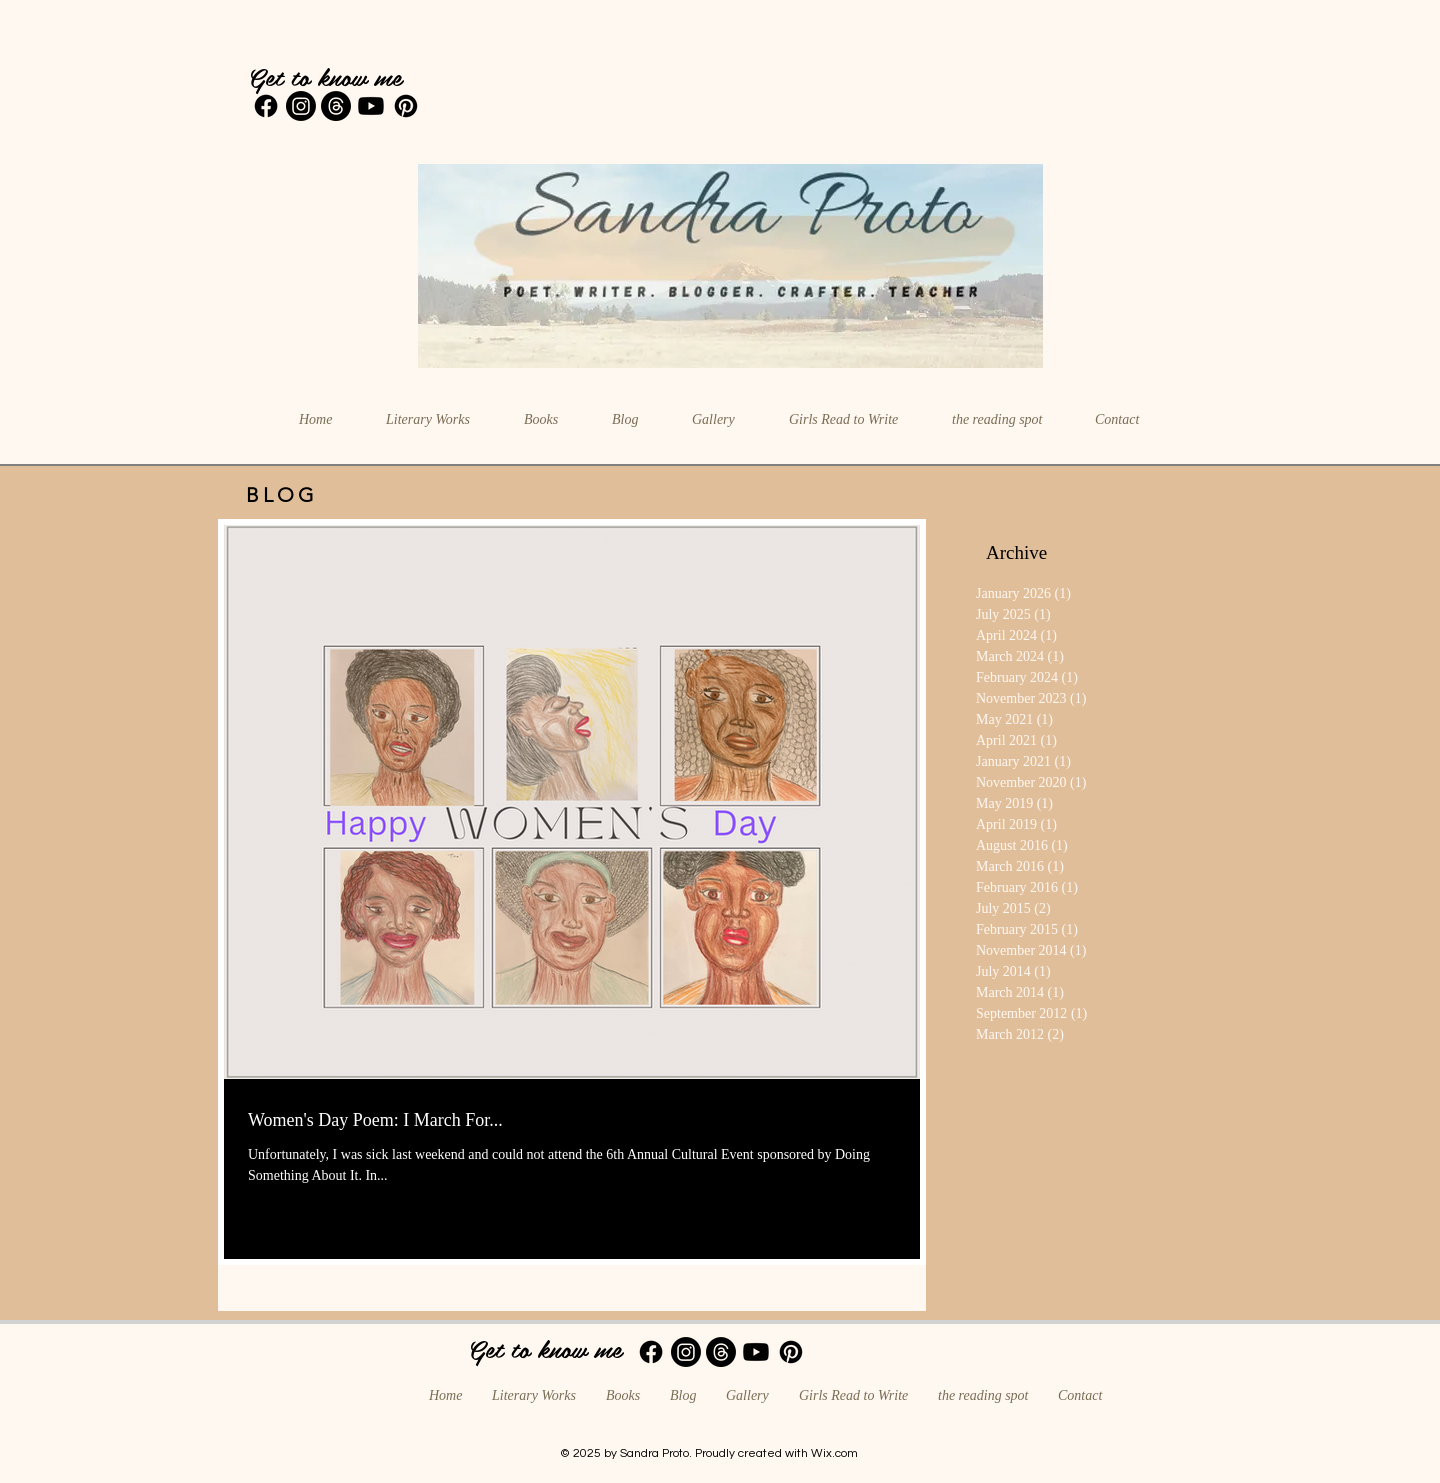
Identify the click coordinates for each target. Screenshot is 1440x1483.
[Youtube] (371, 106)
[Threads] (336, 106)
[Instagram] (301, 106)
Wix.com (834, 1453)
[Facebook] (266, 106)
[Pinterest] (406, 106)
